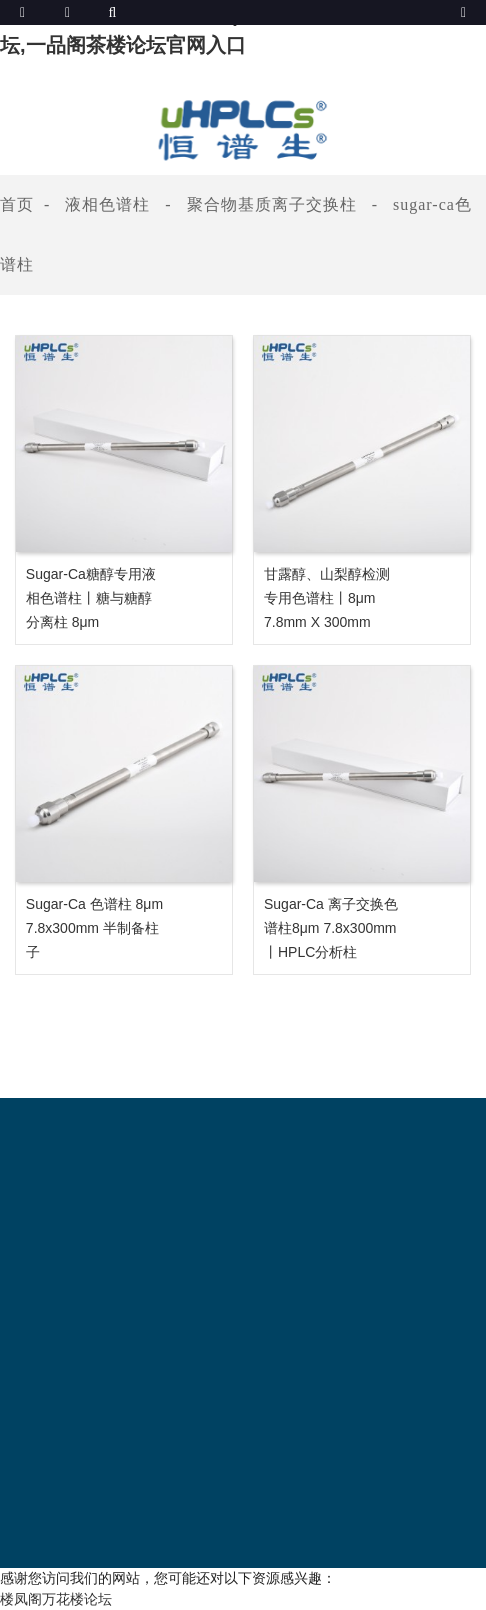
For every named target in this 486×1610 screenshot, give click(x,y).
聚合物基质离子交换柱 (272, 204)
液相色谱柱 (107, 204)
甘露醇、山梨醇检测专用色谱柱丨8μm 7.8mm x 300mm (327, 598)
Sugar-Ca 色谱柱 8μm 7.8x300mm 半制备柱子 (94, 928)
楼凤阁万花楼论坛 (56, 1599)
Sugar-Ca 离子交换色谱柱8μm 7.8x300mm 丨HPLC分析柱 (331, 928)
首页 (17, 204)
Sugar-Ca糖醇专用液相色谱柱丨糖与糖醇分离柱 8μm (91, 598)
